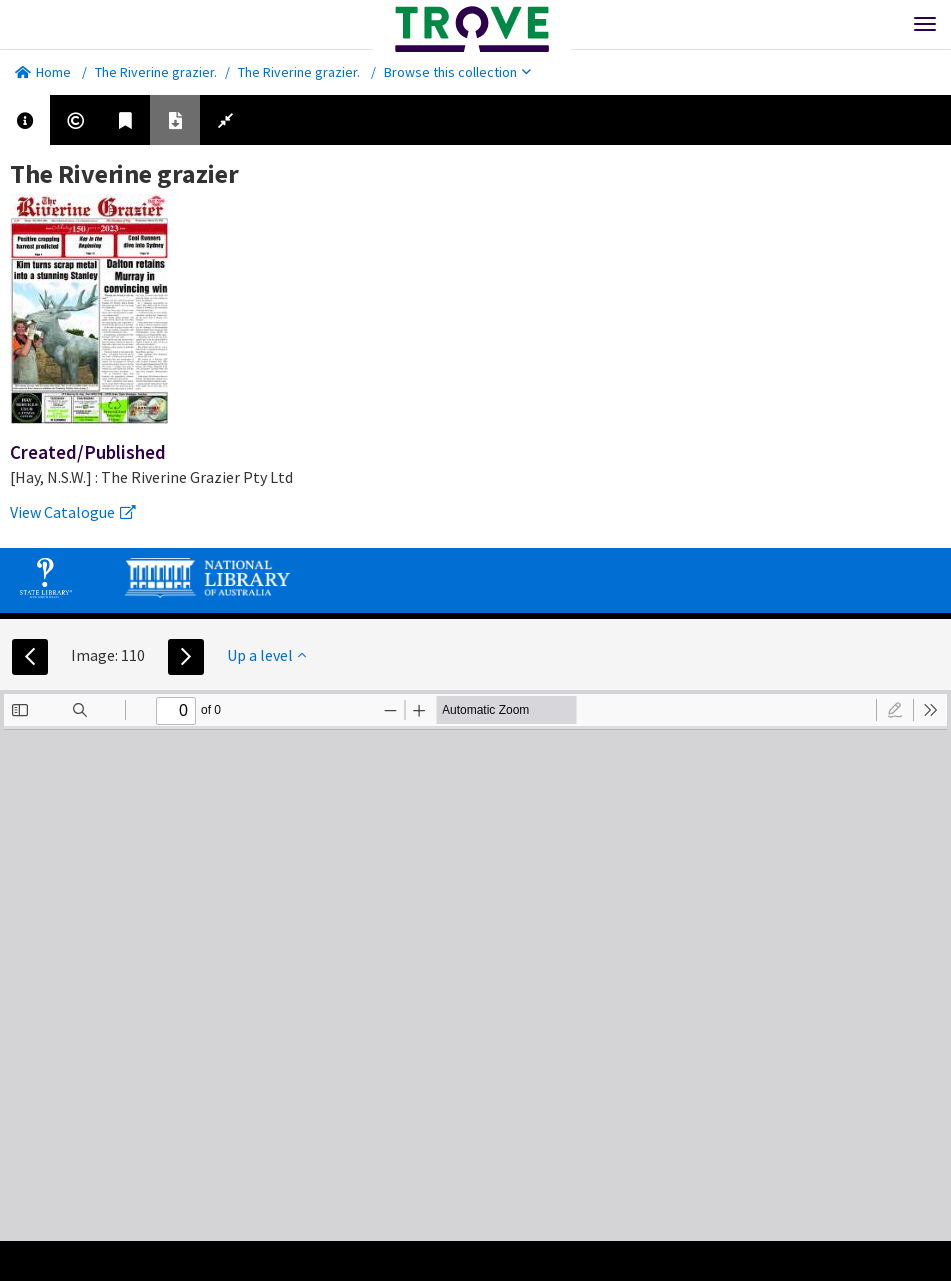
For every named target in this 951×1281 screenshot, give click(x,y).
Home (43, 72)
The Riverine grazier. (156, 72)
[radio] (895, 710)
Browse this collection (457, 72)
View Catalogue (73, 512)
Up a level (266, 655)
